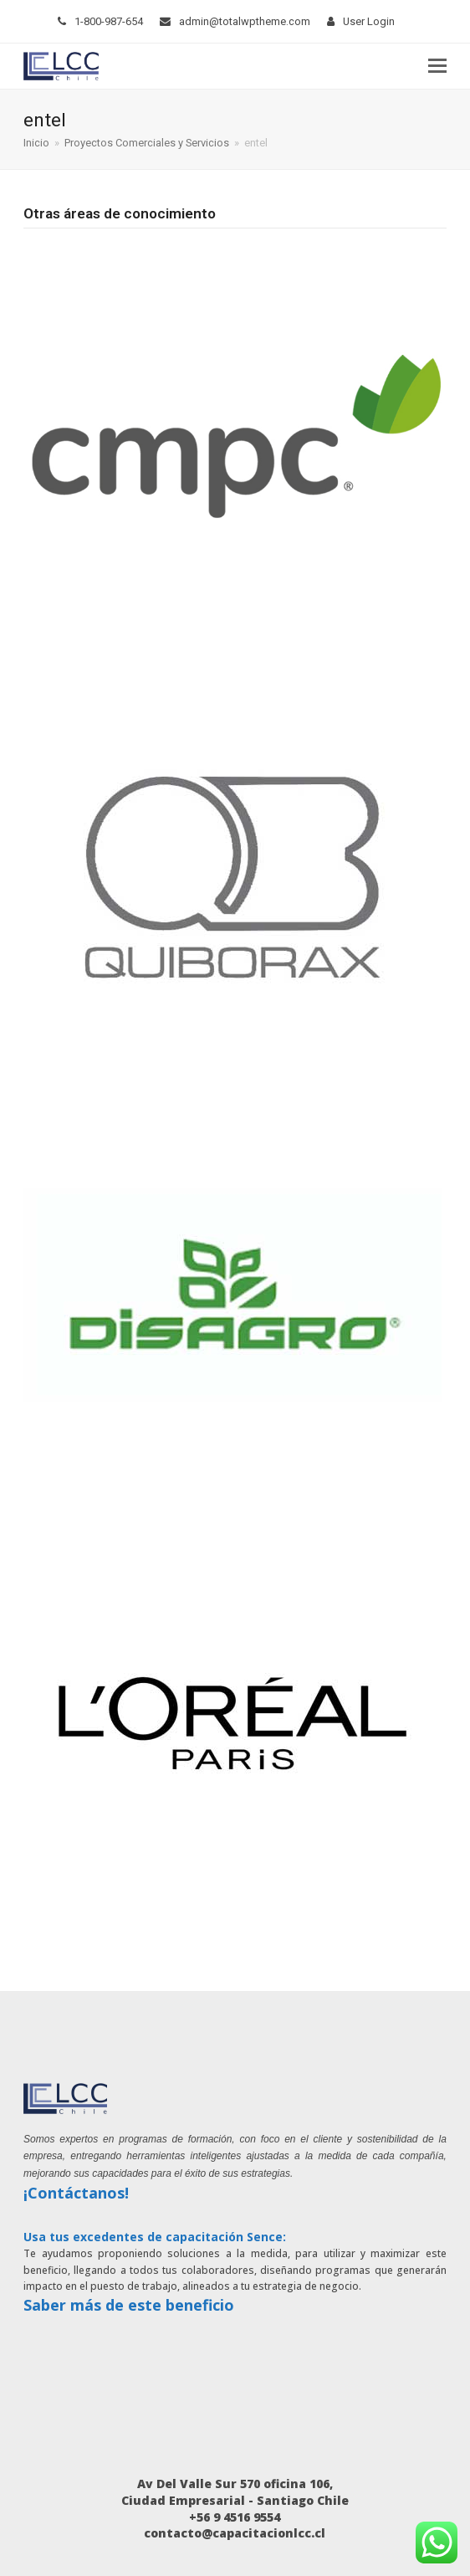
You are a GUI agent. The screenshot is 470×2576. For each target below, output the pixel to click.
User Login (369, 21)
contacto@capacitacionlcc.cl (234, 2533)
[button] (437, 66)
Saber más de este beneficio (128, 2305)
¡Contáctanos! (76, 2193)
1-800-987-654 (108, 21)
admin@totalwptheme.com (244, 21)
